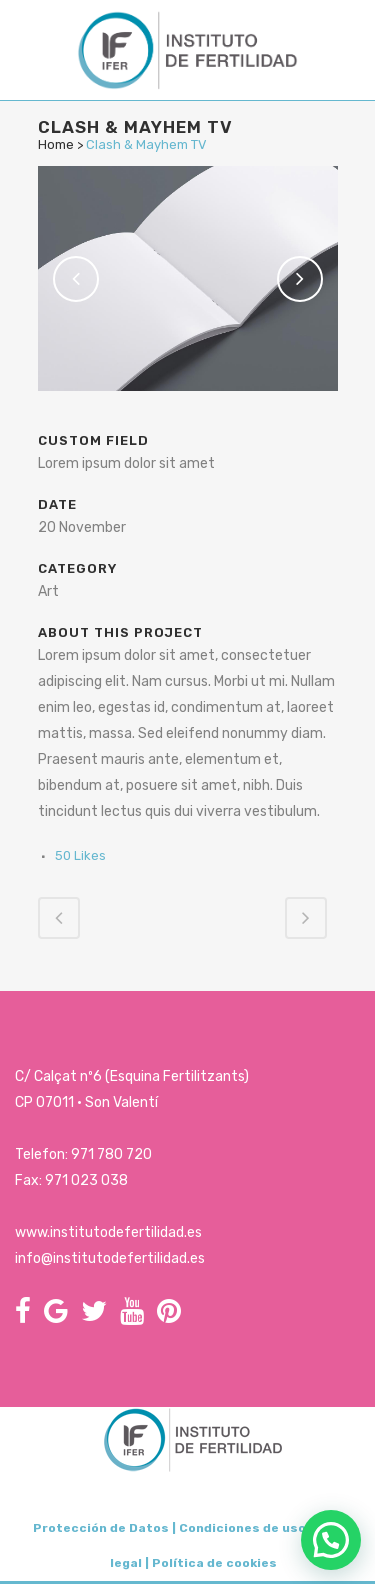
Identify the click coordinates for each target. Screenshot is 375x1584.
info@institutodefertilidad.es (110, 1258)
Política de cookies (214, 1563)
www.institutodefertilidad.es (108, 1232)
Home (56, 144)
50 (80, 855)
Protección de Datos (101, 1528)
